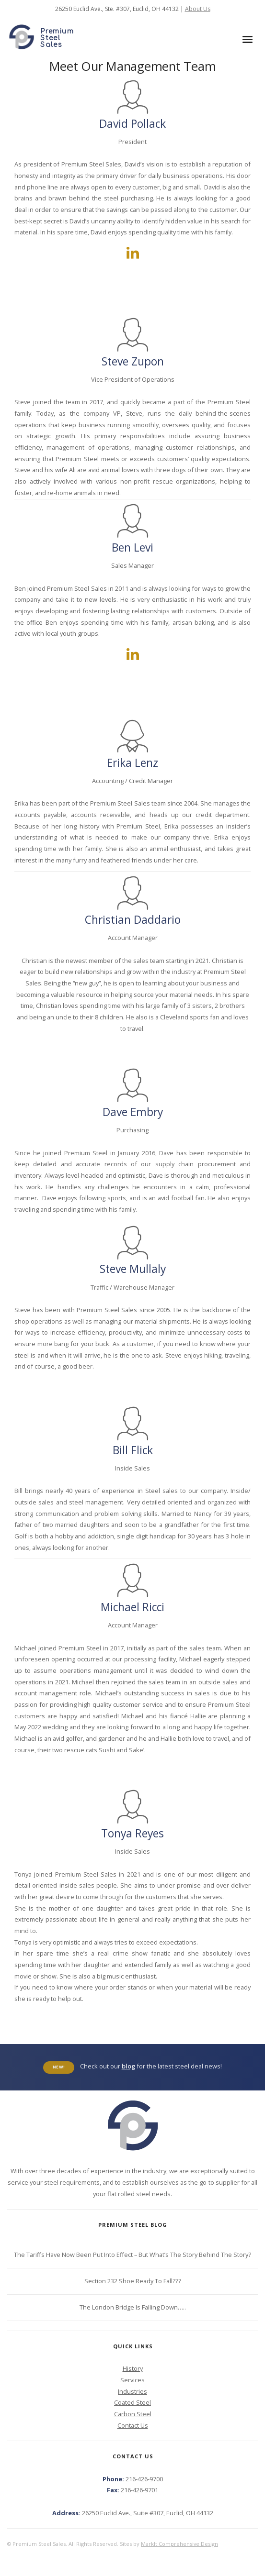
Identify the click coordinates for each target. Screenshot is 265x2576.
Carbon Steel (132, 2414)
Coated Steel (132, 2402)
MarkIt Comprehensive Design (179, 2543)
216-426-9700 (144, 2479)
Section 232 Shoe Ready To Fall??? (132, 2281)
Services (132, 2380)
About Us (197, 9)
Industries (132, 2391)
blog (128, 2066)
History (133, 2368)
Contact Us (132, 2425)
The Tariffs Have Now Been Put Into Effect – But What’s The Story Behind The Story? (132, 2254)
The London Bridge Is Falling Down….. (133, 2307)
